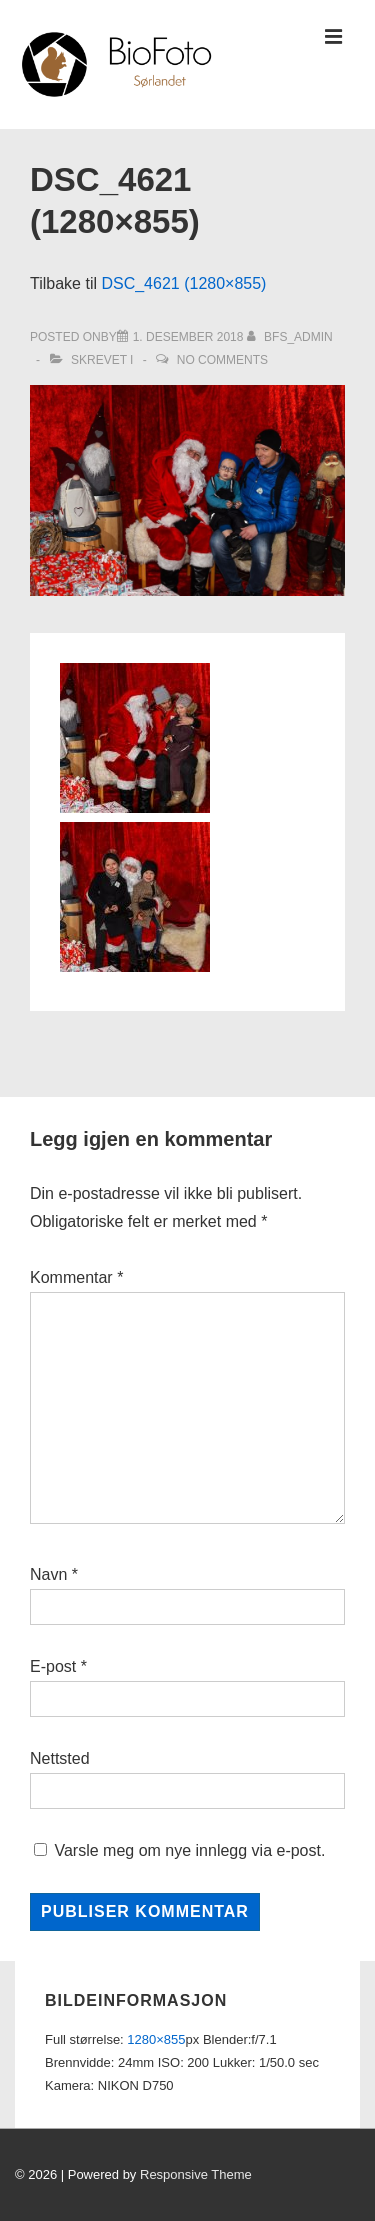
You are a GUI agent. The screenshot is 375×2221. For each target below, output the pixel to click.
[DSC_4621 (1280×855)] (188, 337)
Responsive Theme (196, 2174)
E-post (53, 1666)
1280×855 (156, 2039)
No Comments (222, 360)
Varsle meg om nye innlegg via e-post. (189, 1850)
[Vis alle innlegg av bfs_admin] (290, 337)
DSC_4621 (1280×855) (183, 283)
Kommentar (76, 1277)
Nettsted (60, 1758)
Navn (48, 1574)
